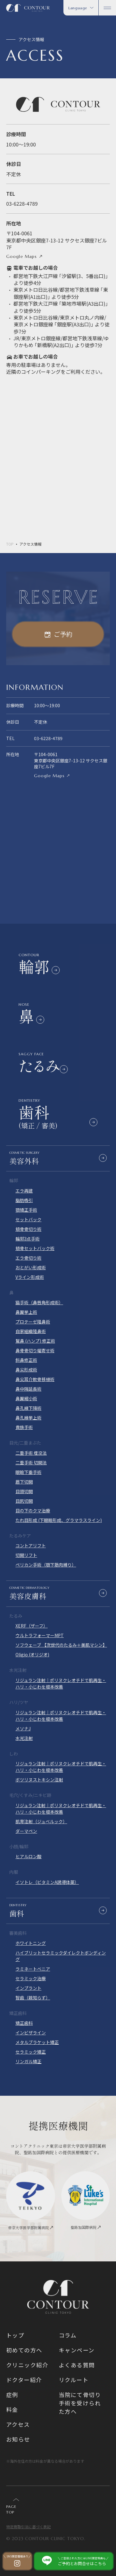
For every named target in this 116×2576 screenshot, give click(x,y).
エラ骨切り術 (28, 1258)
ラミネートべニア (32, 1969)
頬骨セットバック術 (34, 1248)
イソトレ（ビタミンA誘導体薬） (47, 1882)
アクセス (18, 2424)
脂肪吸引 (24, 1200)
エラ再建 (24, 1191)
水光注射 (24, 1738)
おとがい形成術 (30, 1267)
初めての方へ (24, 2350)
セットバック (28, 1219)
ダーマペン (26, 1831)
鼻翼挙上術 (26, 1312)
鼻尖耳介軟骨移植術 (34, 1379)
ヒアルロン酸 (28, 1856)
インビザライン (30, 2032)
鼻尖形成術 (26, 1369)
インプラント (28, 1988)
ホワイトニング (30, 1943)
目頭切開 (24, 1491)
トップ (15, 2335)
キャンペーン (77, 2350)
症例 (12, 2395)
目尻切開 (24, 1501)
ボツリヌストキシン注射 (39, 1779)
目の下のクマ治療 (32, 1510)
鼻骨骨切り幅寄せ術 (34, 1350)
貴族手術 (24, 1427)
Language (80, 8)
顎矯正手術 (26, 1210)
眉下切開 (24, 1482)
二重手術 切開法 (31, 1462)
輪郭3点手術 (27, 1239)
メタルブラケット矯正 (37, 2042)
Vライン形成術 (29, 1277)
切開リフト (26, 1555)
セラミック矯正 (30, 2052)
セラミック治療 (30, 1978)
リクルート (73, 2380)
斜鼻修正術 (26, 1360)
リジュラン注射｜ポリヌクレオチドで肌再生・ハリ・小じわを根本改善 (60, 1683)
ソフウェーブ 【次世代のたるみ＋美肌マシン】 (61, 1645)
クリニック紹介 (27, 2365)
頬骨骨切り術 (28, 1229)
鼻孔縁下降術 (28, 1408)
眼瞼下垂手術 (28, 1472)
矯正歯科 (24, 2023)
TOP (10, 544)
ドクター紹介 (24, 2380)
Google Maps (21, 256)
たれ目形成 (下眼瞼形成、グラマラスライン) (58, 1520)
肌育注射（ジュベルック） (41, 1821)
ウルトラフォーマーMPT (39, 1635)
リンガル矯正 (28, 2061)
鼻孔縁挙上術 (28, 1417)
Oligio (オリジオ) (32, 1654)
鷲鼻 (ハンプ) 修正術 (35, 1341)
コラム (67, 2335)
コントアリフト (30, 1545)
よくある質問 (77, 2365)
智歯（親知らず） (32, 1997)
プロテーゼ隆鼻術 (32, 1322)
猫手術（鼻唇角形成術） (39, 1302)
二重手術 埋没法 (31, 1453)
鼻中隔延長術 (28, 1389)
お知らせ (18, 2439)
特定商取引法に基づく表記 (28, 2526)
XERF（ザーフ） (31, 1626)
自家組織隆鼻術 (30, 1331)
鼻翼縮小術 (26, 1398)
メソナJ (23, 1728)
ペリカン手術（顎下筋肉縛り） (45, 1565)
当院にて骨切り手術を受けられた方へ (80, 2403)
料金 (12, 2409)
